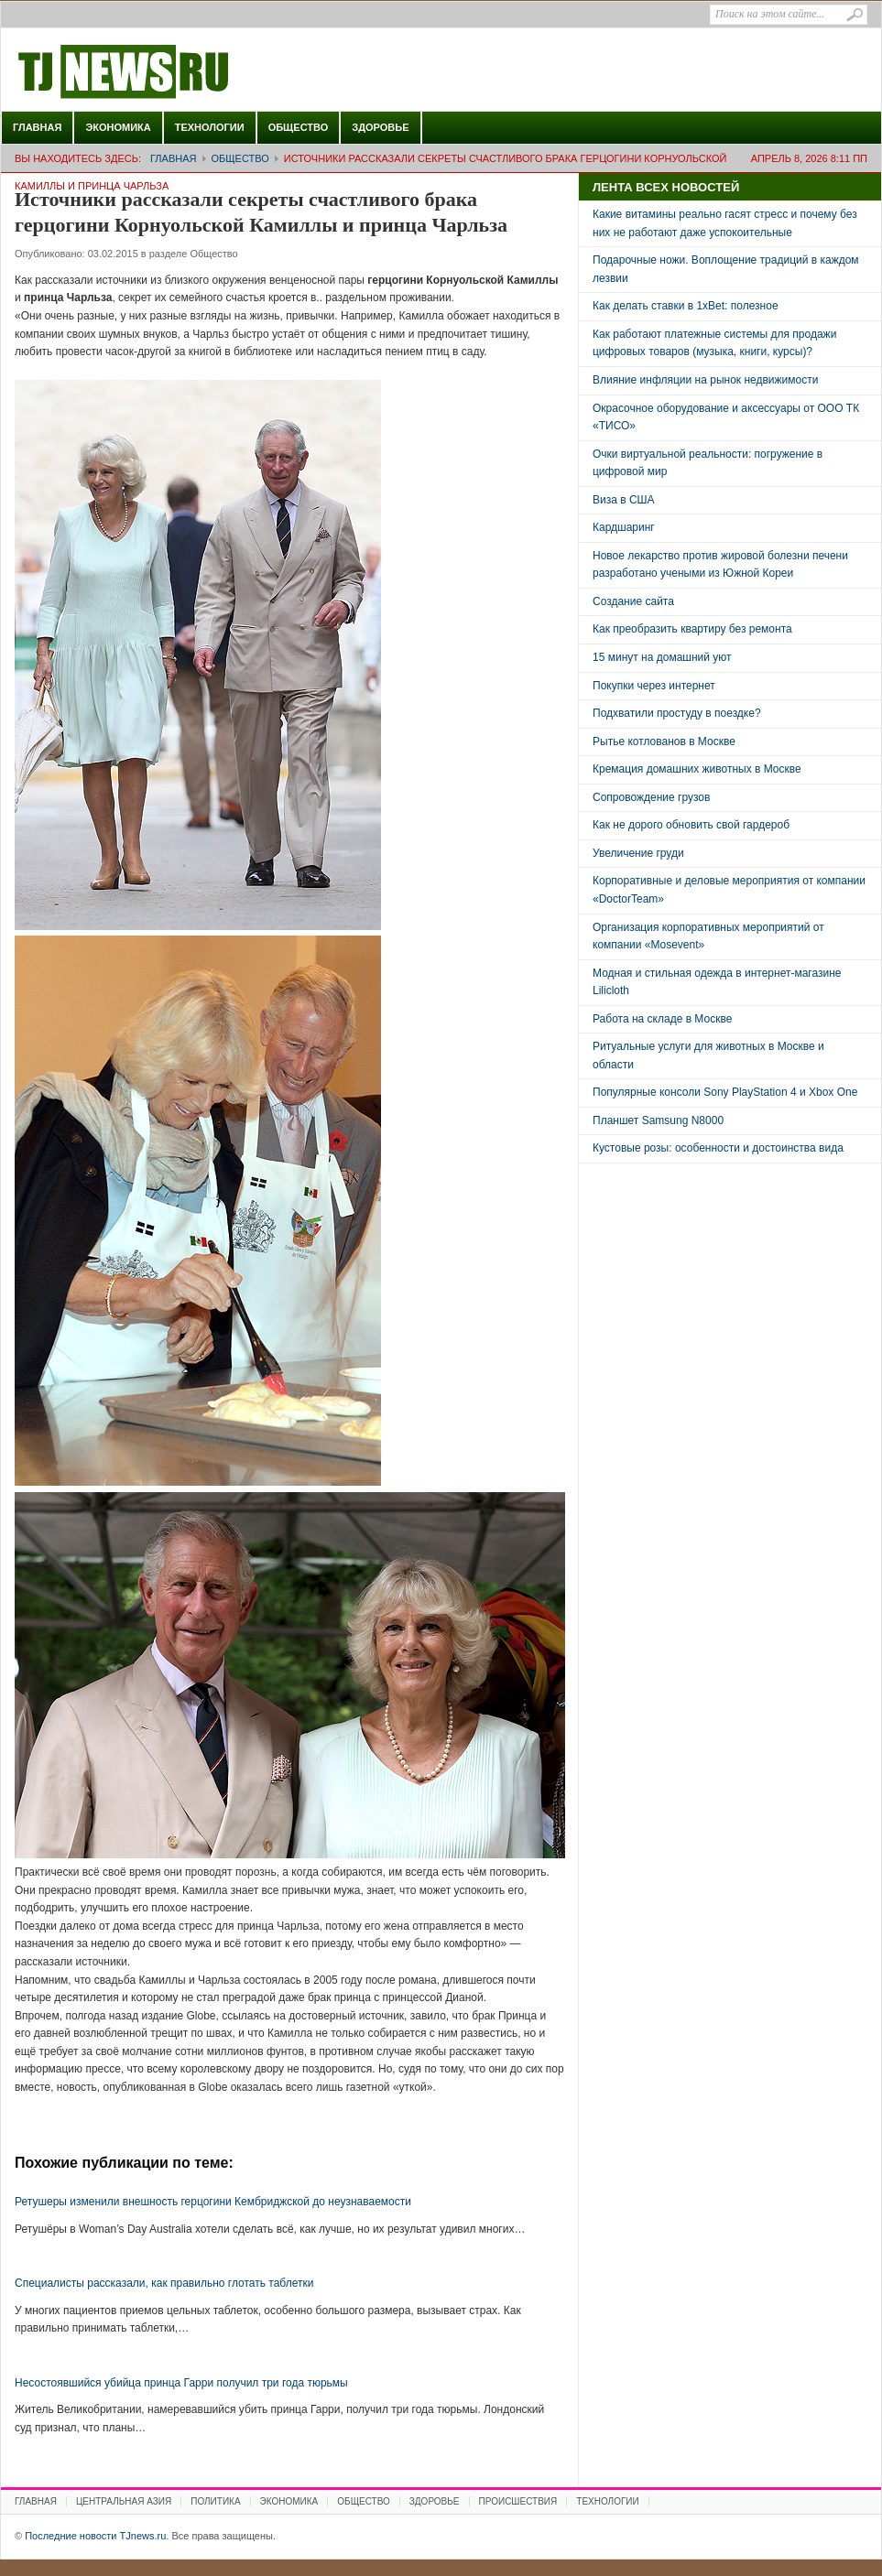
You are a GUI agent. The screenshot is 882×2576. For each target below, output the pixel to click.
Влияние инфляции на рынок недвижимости (705, 379)
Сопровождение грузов (651, 797)
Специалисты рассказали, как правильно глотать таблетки (164, 2283)
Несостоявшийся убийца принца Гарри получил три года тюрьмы (181, 2382)
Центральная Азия (123, 2501)
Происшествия (518, 2501)
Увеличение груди (638, 853)
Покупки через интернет (654, 685)
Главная (37, 127)
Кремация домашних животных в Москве (697, 769)
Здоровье (380, 127)
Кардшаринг (624, 527)
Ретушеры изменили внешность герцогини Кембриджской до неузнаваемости (213, 2201)
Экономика (117, 127)
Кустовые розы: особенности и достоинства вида (718, 1148)
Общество (298, 127)
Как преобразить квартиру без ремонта (692, 628)
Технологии (210, 127)
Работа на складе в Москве (662, 1018)
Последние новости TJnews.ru (175, 72)
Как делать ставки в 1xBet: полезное (686, 305)
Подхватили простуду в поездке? (677, 713)
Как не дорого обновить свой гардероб (691, 824)
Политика (215, 2501)
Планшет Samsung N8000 (658, 1120)
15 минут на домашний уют (662, 657)
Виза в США (624, 499)
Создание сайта (633, 601)
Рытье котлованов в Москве (664, 741)
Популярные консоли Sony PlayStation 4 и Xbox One (725, 1092)
